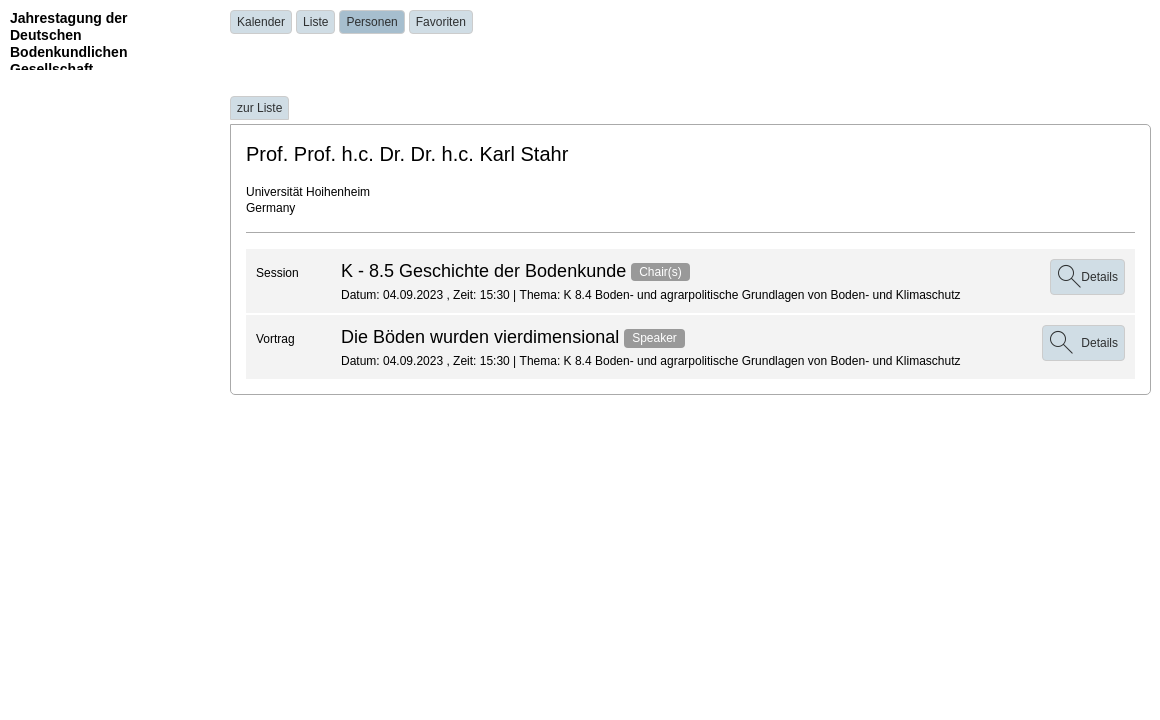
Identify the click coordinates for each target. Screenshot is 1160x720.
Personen (371, 22)
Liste (315, 22)
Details (1087, 277)
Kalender (261, 22)
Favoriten (441, 22)
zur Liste (259, 108)
